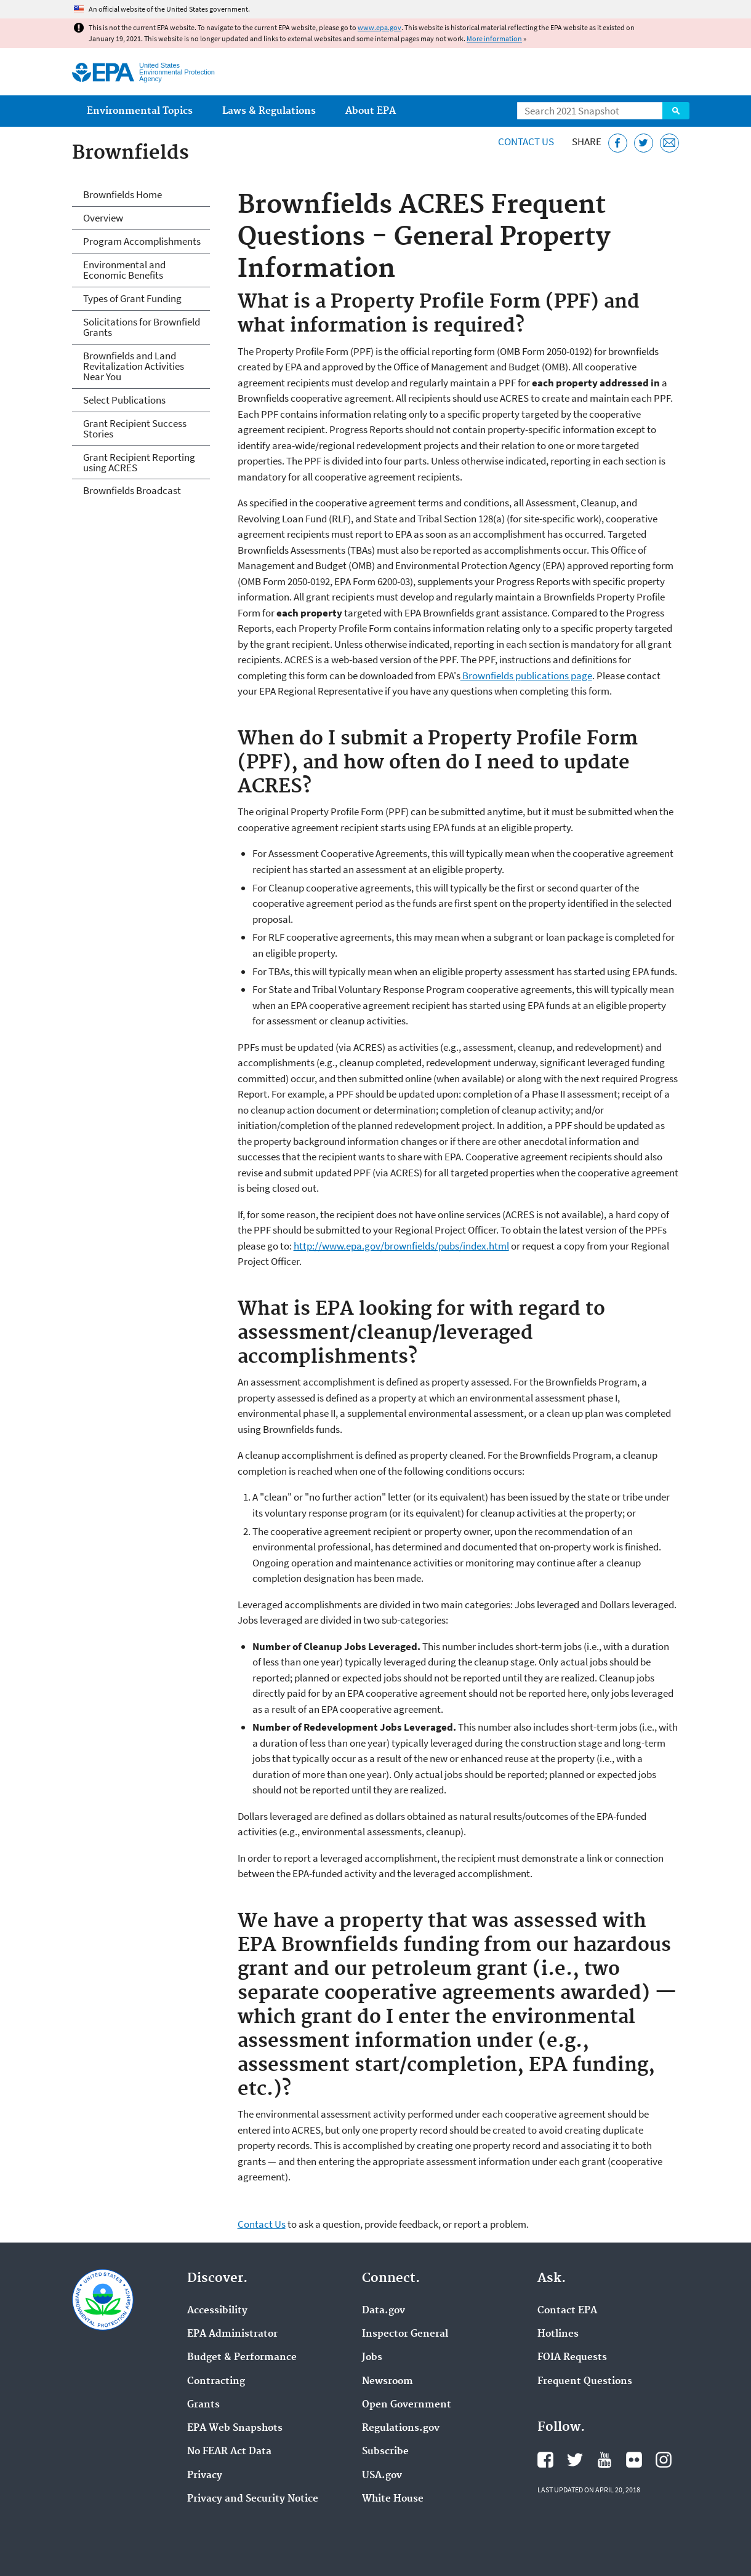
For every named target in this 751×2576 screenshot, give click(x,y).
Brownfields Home (122, 194)
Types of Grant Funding (132, 298)
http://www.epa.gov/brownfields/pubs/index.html (401, 1246)
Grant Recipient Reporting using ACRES (139, 462)
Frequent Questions (584, 2381)
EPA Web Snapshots (235, 2428)
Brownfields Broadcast (132, 490)
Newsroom (387, 2381)
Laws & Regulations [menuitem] (269, 111)
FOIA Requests (572, 2357)
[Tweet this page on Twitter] (643, 143)
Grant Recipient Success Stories (135, 429)
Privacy (204, 2475)
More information (494, 38)
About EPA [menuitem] (370, 111)
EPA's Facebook (545, 2460)
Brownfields (487, 675)
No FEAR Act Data (229, 2451)
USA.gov (382, 2475)
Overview (103, 218)
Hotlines (558, 2334)
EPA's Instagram (664, 2460)
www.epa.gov (379, 27)
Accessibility (217, 2310)
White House (393, 2499)
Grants (203, 2405)
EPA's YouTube (604, 2460)
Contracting (216, 2381)
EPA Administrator (232, 2334)
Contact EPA (567, 2310)
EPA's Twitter (575, 2460)
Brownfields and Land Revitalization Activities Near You (133, 366)
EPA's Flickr (634, 2460)
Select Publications (124, 400)
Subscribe (385, 2451)
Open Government (406, 2405)
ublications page (556, 675)
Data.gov (383, 2310)
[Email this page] (669, 143)
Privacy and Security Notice (252, 2499)
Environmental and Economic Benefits (124, 270)
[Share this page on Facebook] (617, 143)
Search (675, 110)
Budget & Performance (242, 2357)
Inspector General (405, 2334)
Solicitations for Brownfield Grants (141, 327)
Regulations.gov (401, 2428)
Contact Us (526, 141)
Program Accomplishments (142, 241)
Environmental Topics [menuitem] (140, 111)
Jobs (372, 2357)
